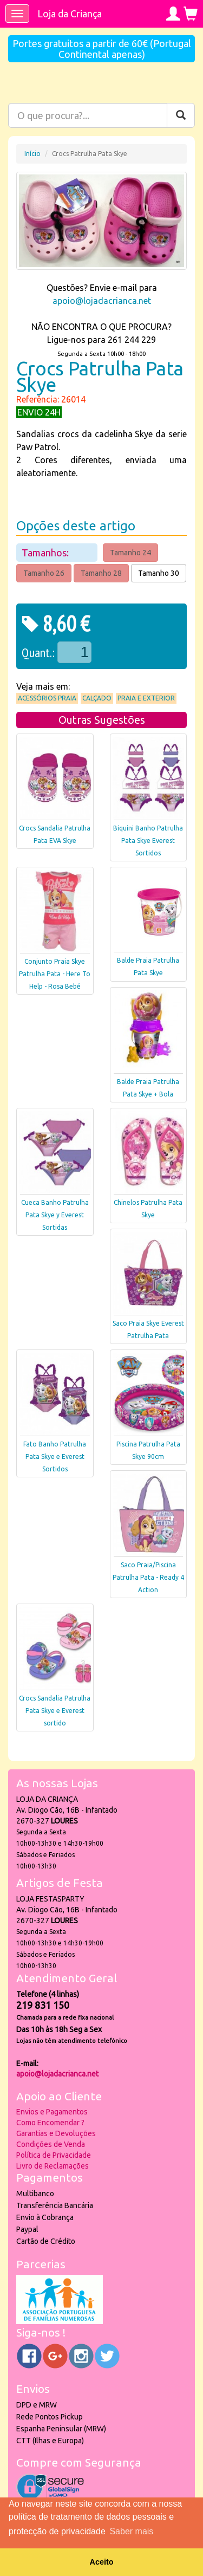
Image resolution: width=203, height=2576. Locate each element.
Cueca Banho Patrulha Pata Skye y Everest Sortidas (55, 1215)
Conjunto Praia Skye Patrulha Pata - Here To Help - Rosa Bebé (54, 974)
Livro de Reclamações (52, 2166)
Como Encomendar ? (50, 2122)
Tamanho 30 (158, 573)
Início (32, 153)
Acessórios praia (47, 698)
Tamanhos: (46, 552)
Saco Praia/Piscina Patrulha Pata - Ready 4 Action (148, 1577)
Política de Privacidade (53, 2155)
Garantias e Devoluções (56, 2133)
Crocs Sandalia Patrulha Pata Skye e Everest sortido (54, 1711)
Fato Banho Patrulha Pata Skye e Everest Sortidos (54, 1456)
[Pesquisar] (181, 115)
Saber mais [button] (131, 2531)
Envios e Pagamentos (52, 2111)
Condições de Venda (50, 2144)
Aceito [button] (102, 2562)
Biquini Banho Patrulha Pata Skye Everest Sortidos (148, 840)
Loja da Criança (69, 13)
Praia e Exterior (146, 698)
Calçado (97, 698)
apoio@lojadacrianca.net (102, 301)
